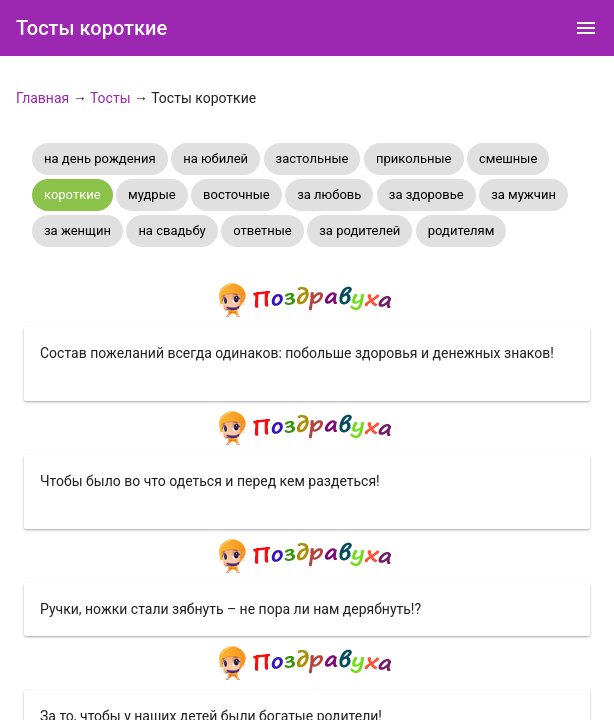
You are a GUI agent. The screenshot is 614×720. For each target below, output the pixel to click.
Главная (42, 98)
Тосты (110, 98)
